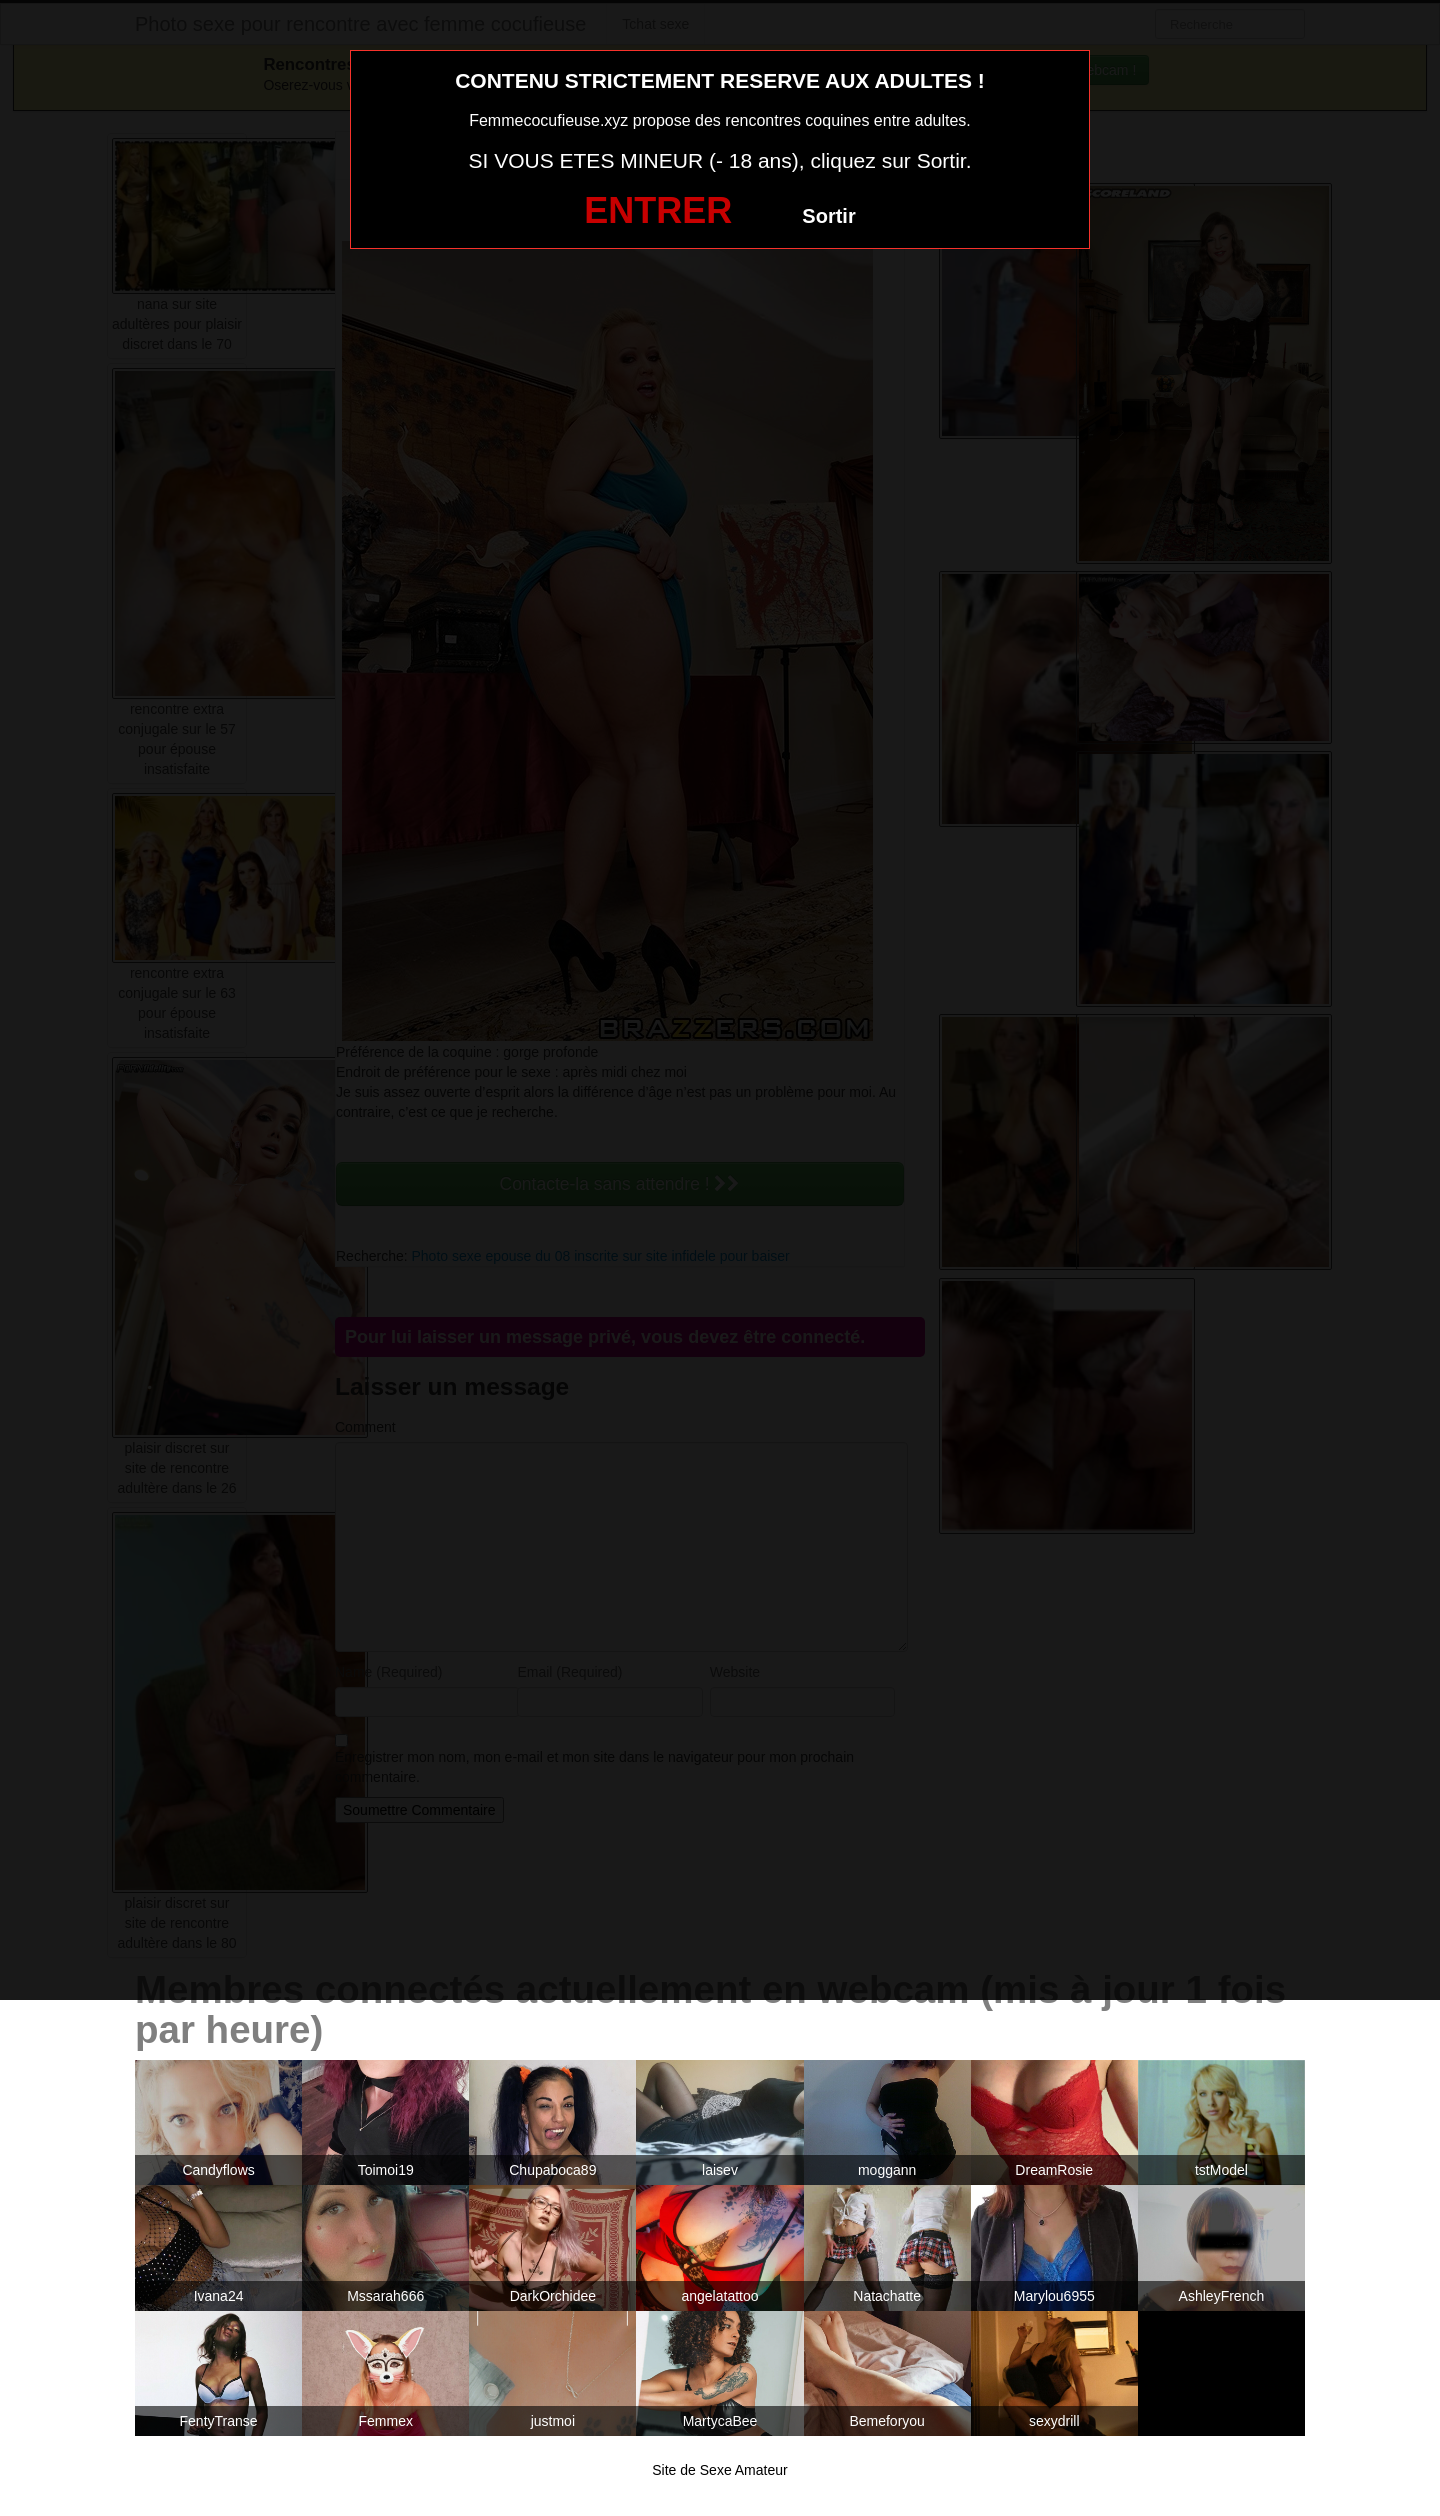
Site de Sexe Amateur (719, 2470)
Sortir (828, 216)
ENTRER (658, 210)
